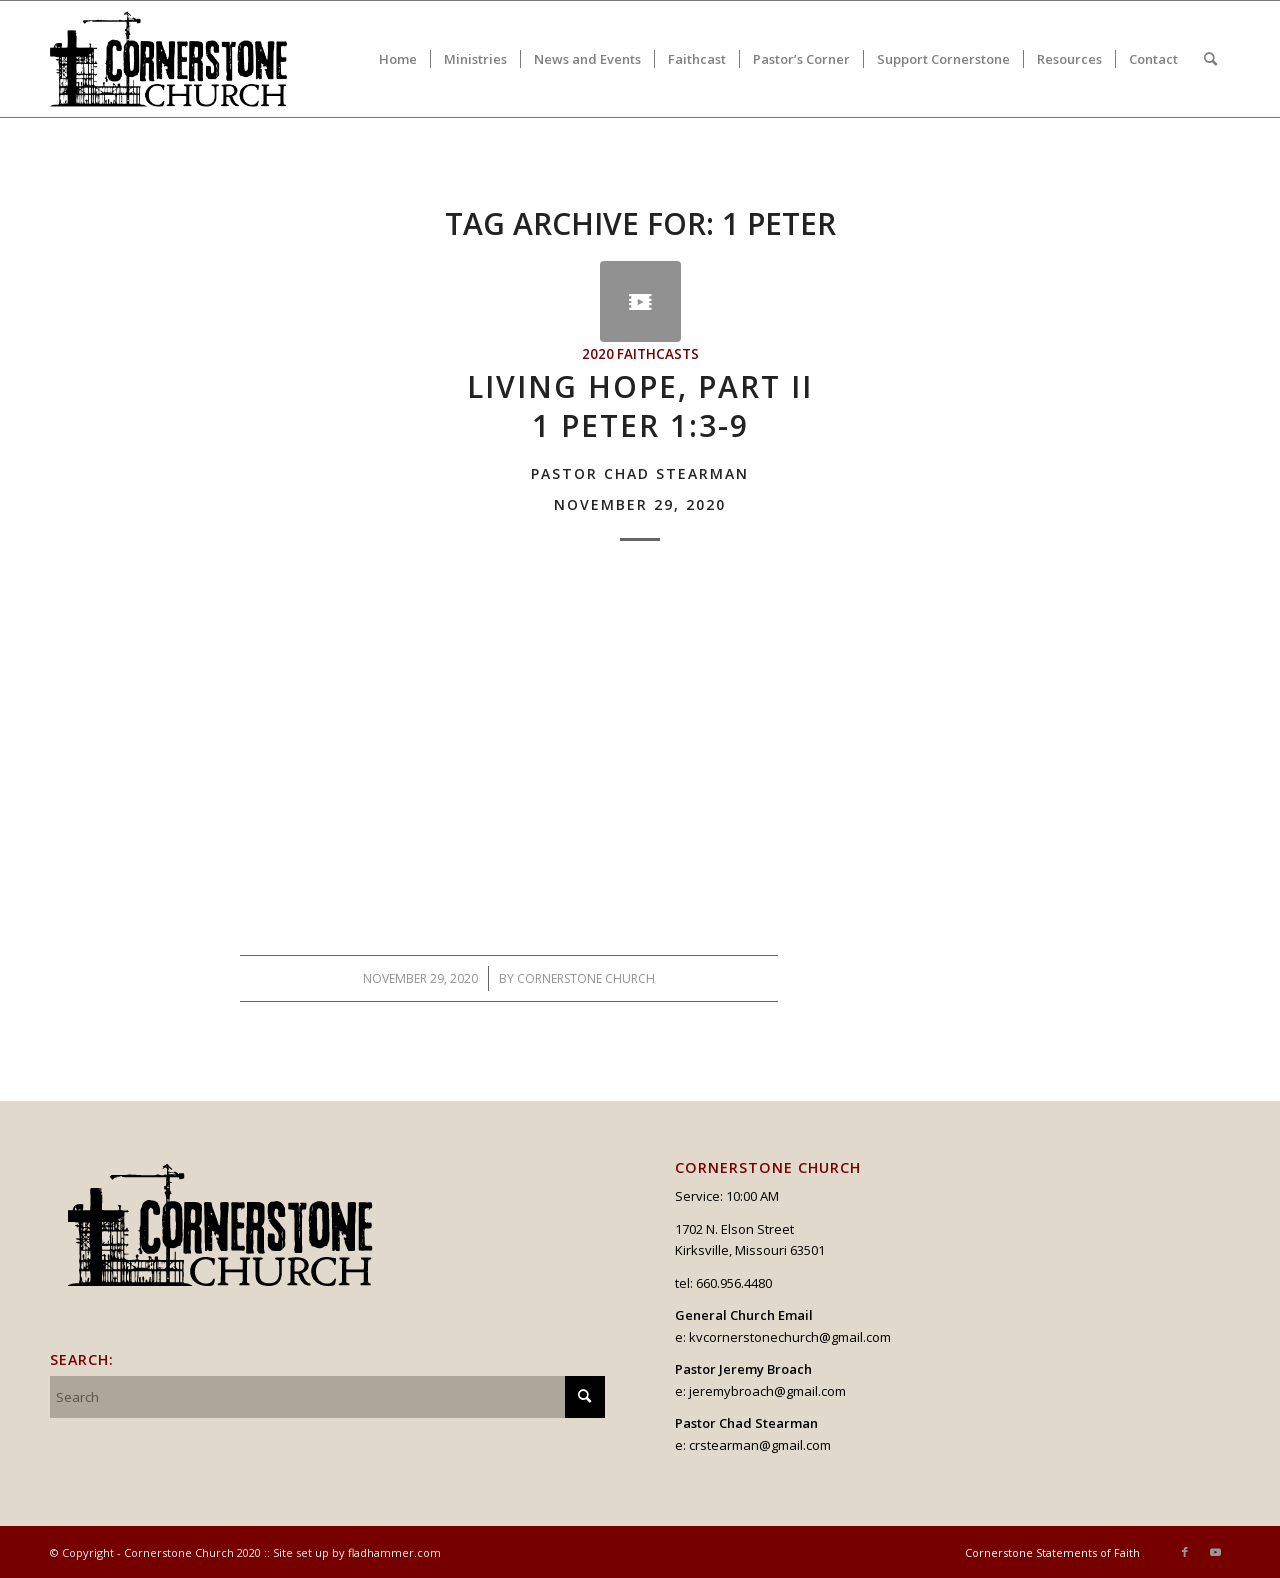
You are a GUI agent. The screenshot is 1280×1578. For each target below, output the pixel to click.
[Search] (1210, 59)
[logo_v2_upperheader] (180, 59)
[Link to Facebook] (1185, 1552)
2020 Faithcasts (640, 354)
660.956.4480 (734, 1283)
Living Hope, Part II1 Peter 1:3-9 (640, 439)
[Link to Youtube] (1215, 1552)
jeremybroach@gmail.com (767, 1391)
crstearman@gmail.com (760, 1445)
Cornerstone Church (586, 978)
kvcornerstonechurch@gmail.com (790, 1337)
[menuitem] (398, 59)
